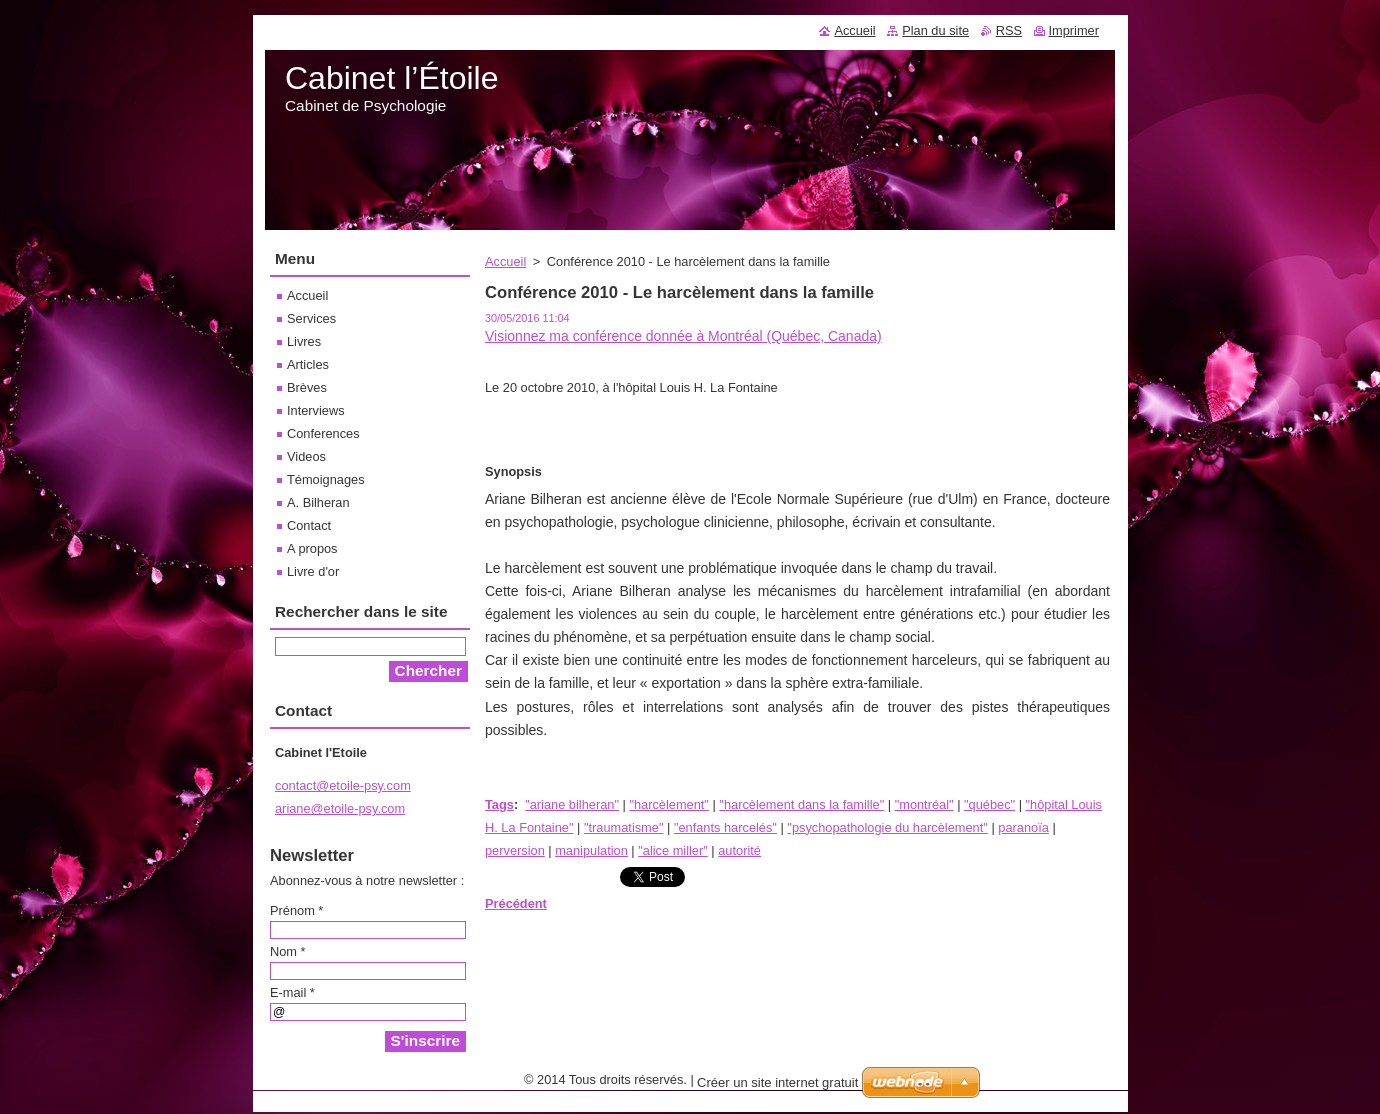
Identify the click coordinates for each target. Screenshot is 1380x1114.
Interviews (316, 410)
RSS (1009, 30)
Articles (308, 364)
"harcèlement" (669, 804)
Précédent (516, 903)
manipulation (591, 850)
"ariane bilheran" (572, 804)
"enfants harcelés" (725, 827)
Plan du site (935, 30)
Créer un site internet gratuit (777, 1087)
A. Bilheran (318, 502)
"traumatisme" (624, 827)
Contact (309, 525)
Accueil (505, 261)
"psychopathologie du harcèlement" (887, 827)
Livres (304, 341)
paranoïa (1023, 827)
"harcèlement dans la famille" (801, 804)
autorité (739, 850)
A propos (312, 548)
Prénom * (296, 910)
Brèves (307, 387)
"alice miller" (673, 850)
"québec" (989, 804)
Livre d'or (313, 571)
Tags (499, 804)
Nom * (288, 951)
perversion (515, 850)
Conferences (323, 433)
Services (311, 318)
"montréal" (924, 804)
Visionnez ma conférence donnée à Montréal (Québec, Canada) (683, 336)
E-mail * (292, 992)
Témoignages (326, 479)
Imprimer (1074, 30)
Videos (306, 456)
